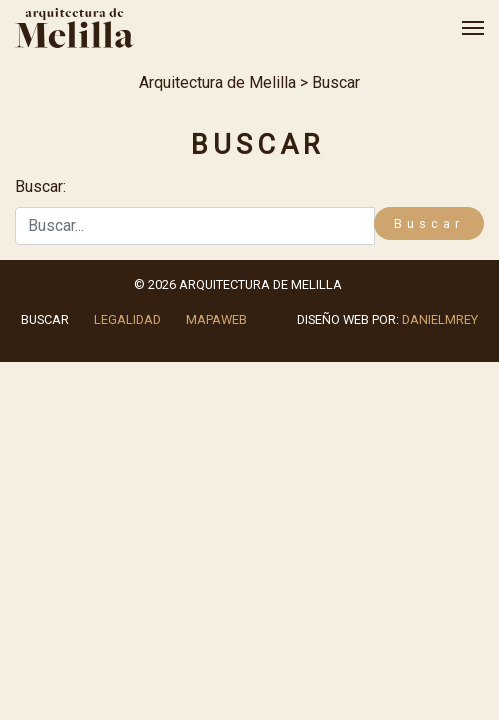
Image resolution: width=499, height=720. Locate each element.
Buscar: (40, 186)
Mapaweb (216, 319)
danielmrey (440, 319)
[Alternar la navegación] (467, 28)
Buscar (45, 319)
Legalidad (127, 319)
